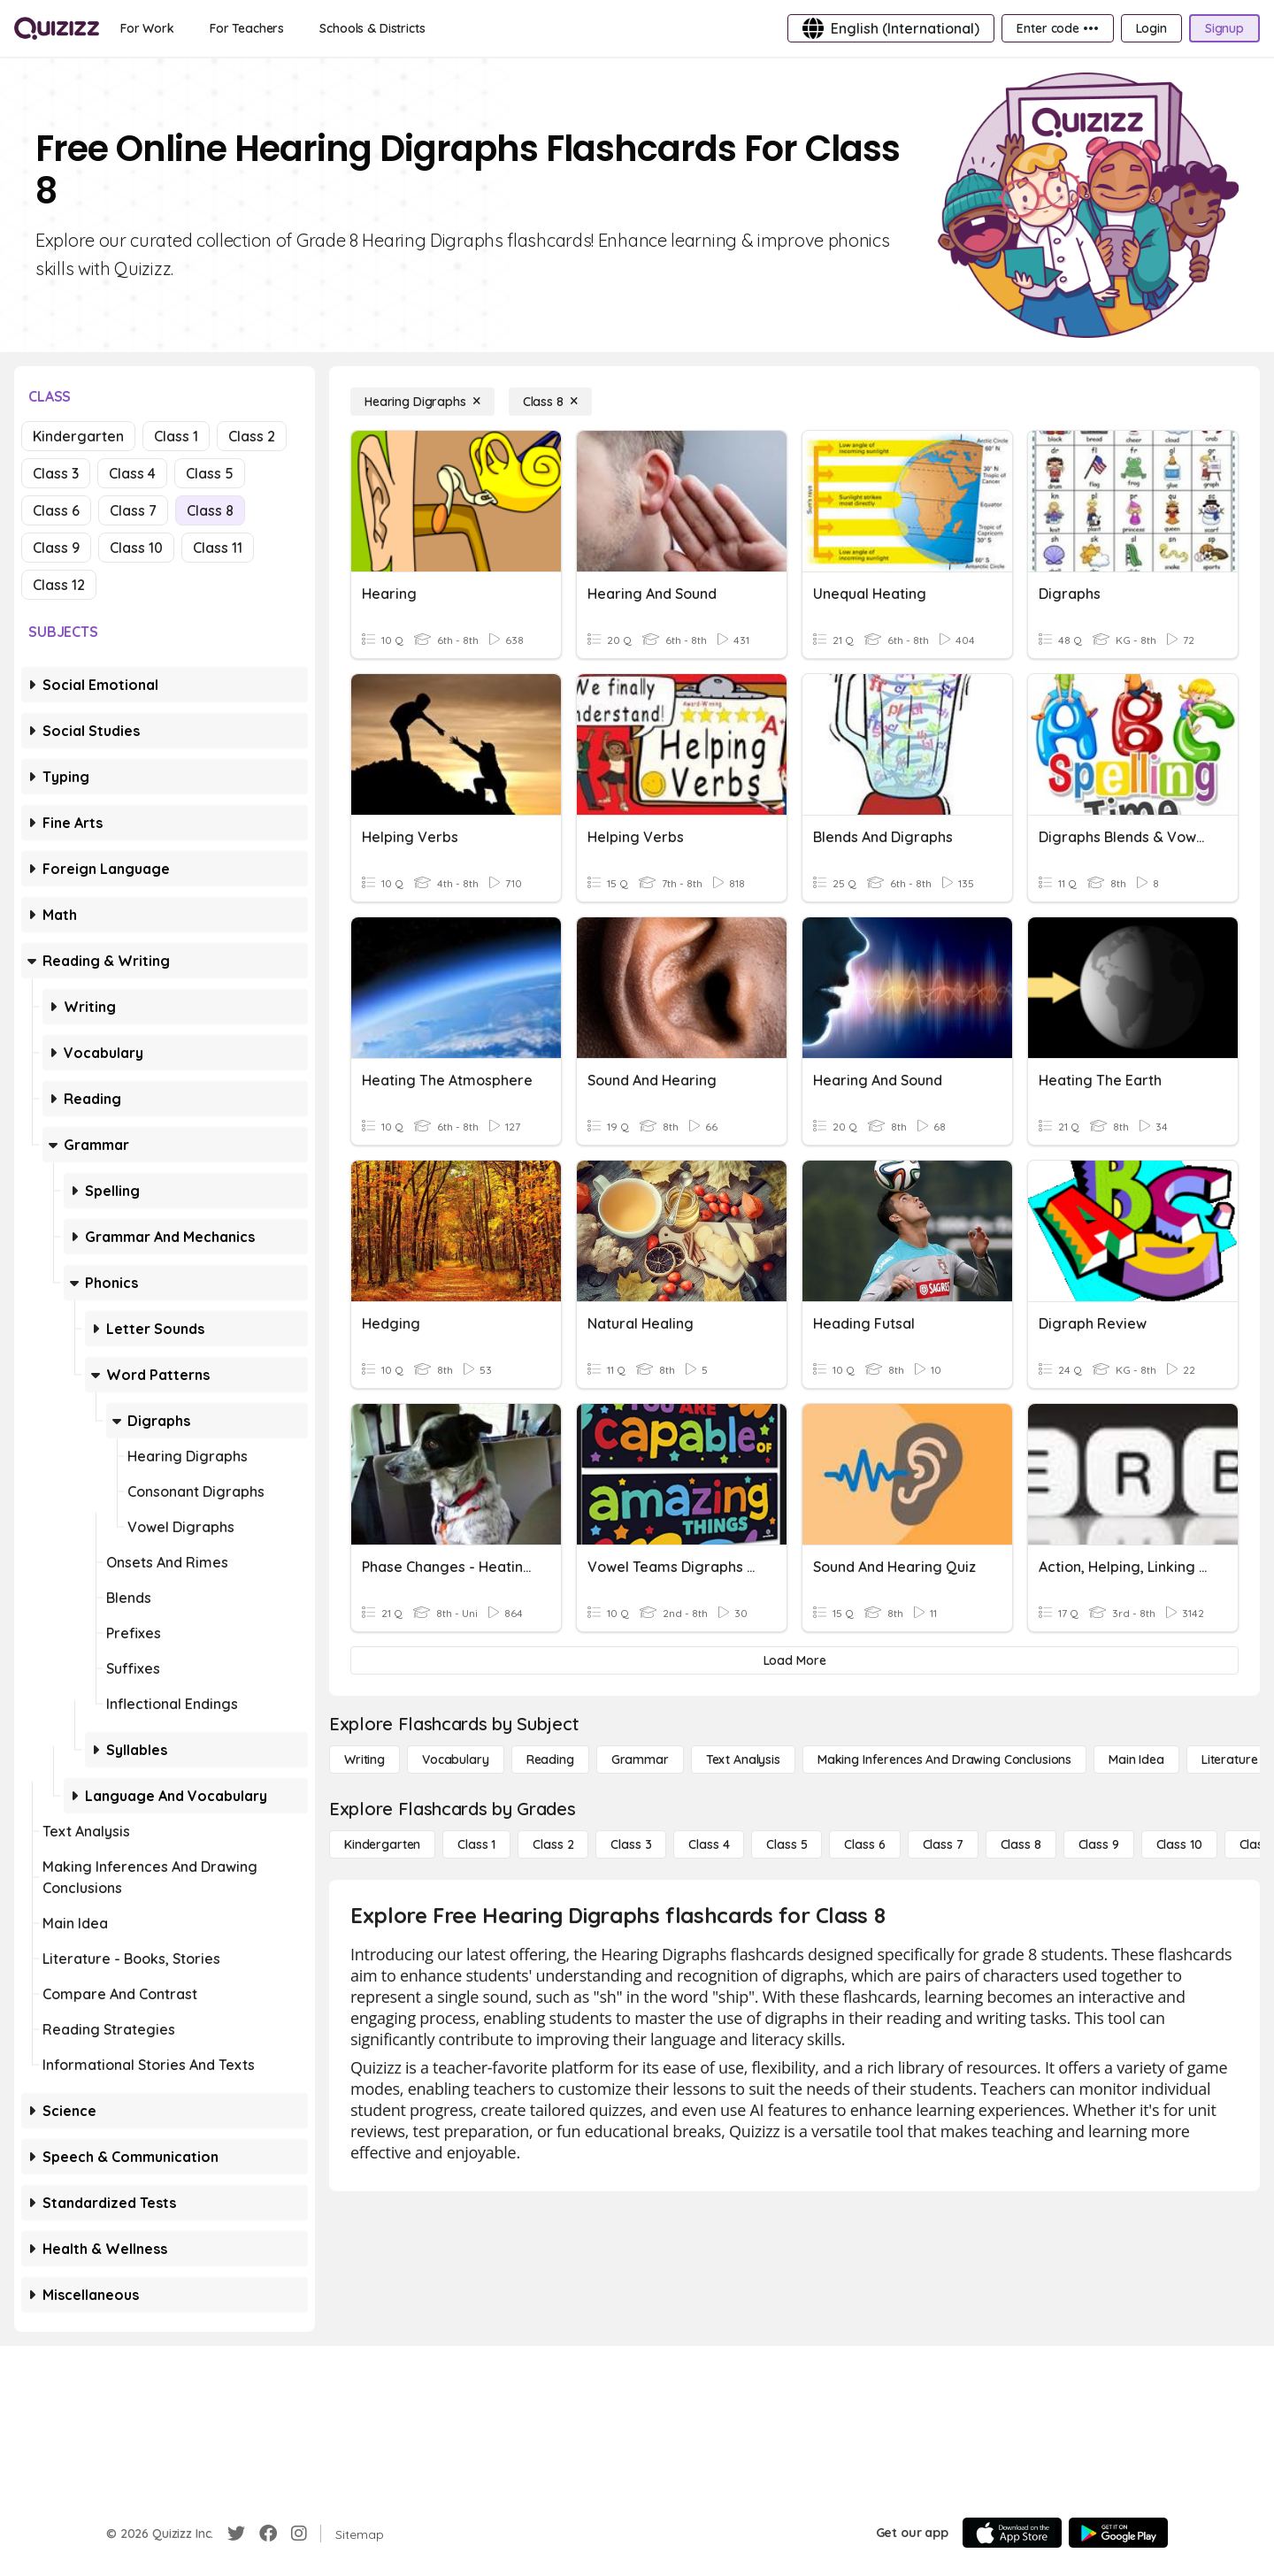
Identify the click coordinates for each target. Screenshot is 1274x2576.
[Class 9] (1098, 1844)
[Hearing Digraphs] (422, 401)
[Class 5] (786, 1844)
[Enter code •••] (1057, 28)
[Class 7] (943, 1844)
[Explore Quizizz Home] (56, 28)
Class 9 (56, 547)
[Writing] (364, 1759)
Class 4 (132, 473)
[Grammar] (640, 1759)
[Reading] (550, 1759)
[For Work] (147, 28)
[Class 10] (1179, 1844)
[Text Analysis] (743, 1759)
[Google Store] (1118, 2533)
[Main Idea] (1136, 1759)
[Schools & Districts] (372, 28)
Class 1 (176, 436)
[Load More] (794, 1660)
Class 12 (59, 585)
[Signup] (1224, 28)
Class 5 (210, 473)
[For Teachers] (247, 28)
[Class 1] (476, 1844)
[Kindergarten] (382, 1844)
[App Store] (1012, 2533)
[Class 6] (864, 1844)
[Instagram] (299, 2533)
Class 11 (217, 547)
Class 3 (56, 473)
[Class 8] (550, 401)
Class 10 (136, 547)
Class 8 (210, 510)
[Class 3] (630, 1844)
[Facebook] (268, 2533)
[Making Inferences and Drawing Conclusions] (944, 1759)
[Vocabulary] (455, 1759)
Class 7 (133, 510)
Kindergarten (78, 436)
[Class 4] (708, 1844)
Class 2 (251, 436)
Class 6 (56, 510)
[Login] (1151, 28)
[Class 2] (553, 1844)
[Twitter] (236, 2533)
